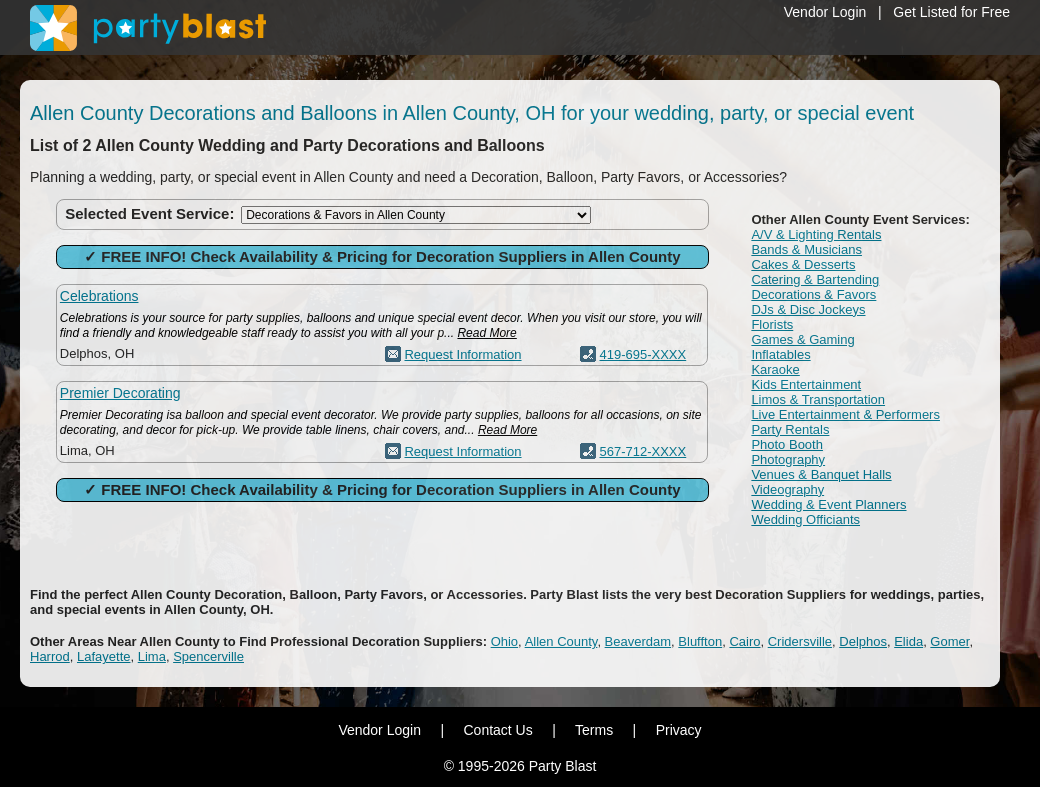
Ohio (504, 641)
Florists (772, 324)
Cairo (744, 641)
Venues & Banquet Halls (821, 474)
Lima (152, 656)
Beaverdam (638, 641)
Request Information (462, 354)
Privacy (679, 730)
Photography (788, 459)
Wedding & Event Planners (828, 504)
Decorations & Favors (813, 294)
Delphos (863, 641)
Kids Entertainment (806, 384)
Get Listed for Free (951, 12)
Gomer (949, 641)
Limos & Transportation (818, 399)
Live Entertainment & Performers (845, 414)
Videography (787, 489)
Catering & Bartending (815, 279)
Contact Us (497, 730)
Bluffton (700, 641)
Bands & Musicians (806, 249)
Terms (594, 730)
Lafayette (104, 656)
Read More (486, 333)
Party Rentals (790, 429)
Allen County (561, 641)
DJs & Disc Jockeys (808, 309)
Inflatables (780, 354)
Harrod (50, 656)
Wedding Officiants (805, 519)
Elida (908, 641)
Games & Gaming (802, 339)
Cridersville (800, 641)
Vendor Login (825, 12)
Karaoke (775, 369)
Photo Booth (787, 444)
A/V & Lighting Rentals (816, 234)
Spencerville (208, 656)
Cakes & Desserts (803, 264)
